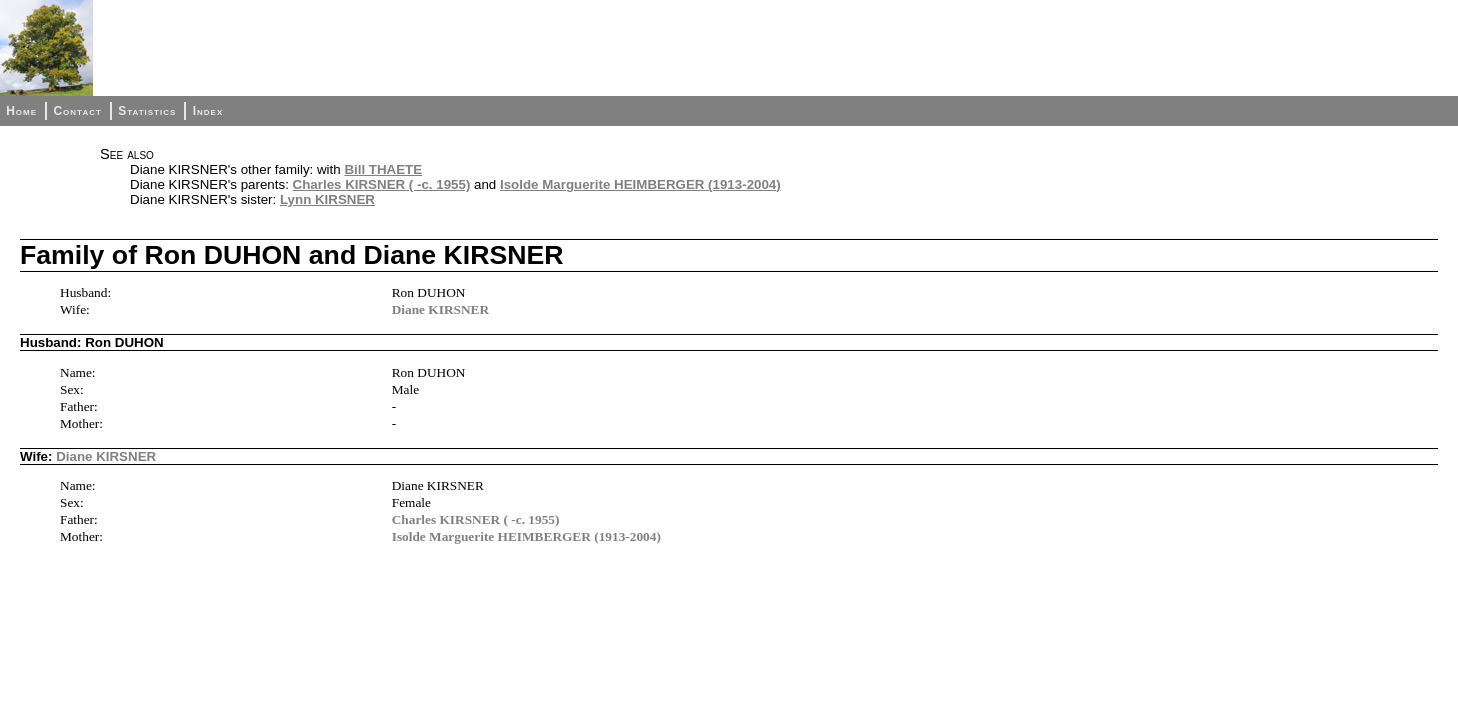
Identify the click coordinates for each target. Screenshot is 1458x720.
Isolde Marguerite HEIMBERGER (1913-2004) (640, 184)
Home (21, 111)
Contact (77, 111)
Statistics (147, 111)
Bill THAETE (383, 169)
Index (208, 111)
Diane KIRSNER (440, 309)
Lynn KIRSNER (327, 199)
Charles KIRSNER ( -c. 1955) (382, 184)
